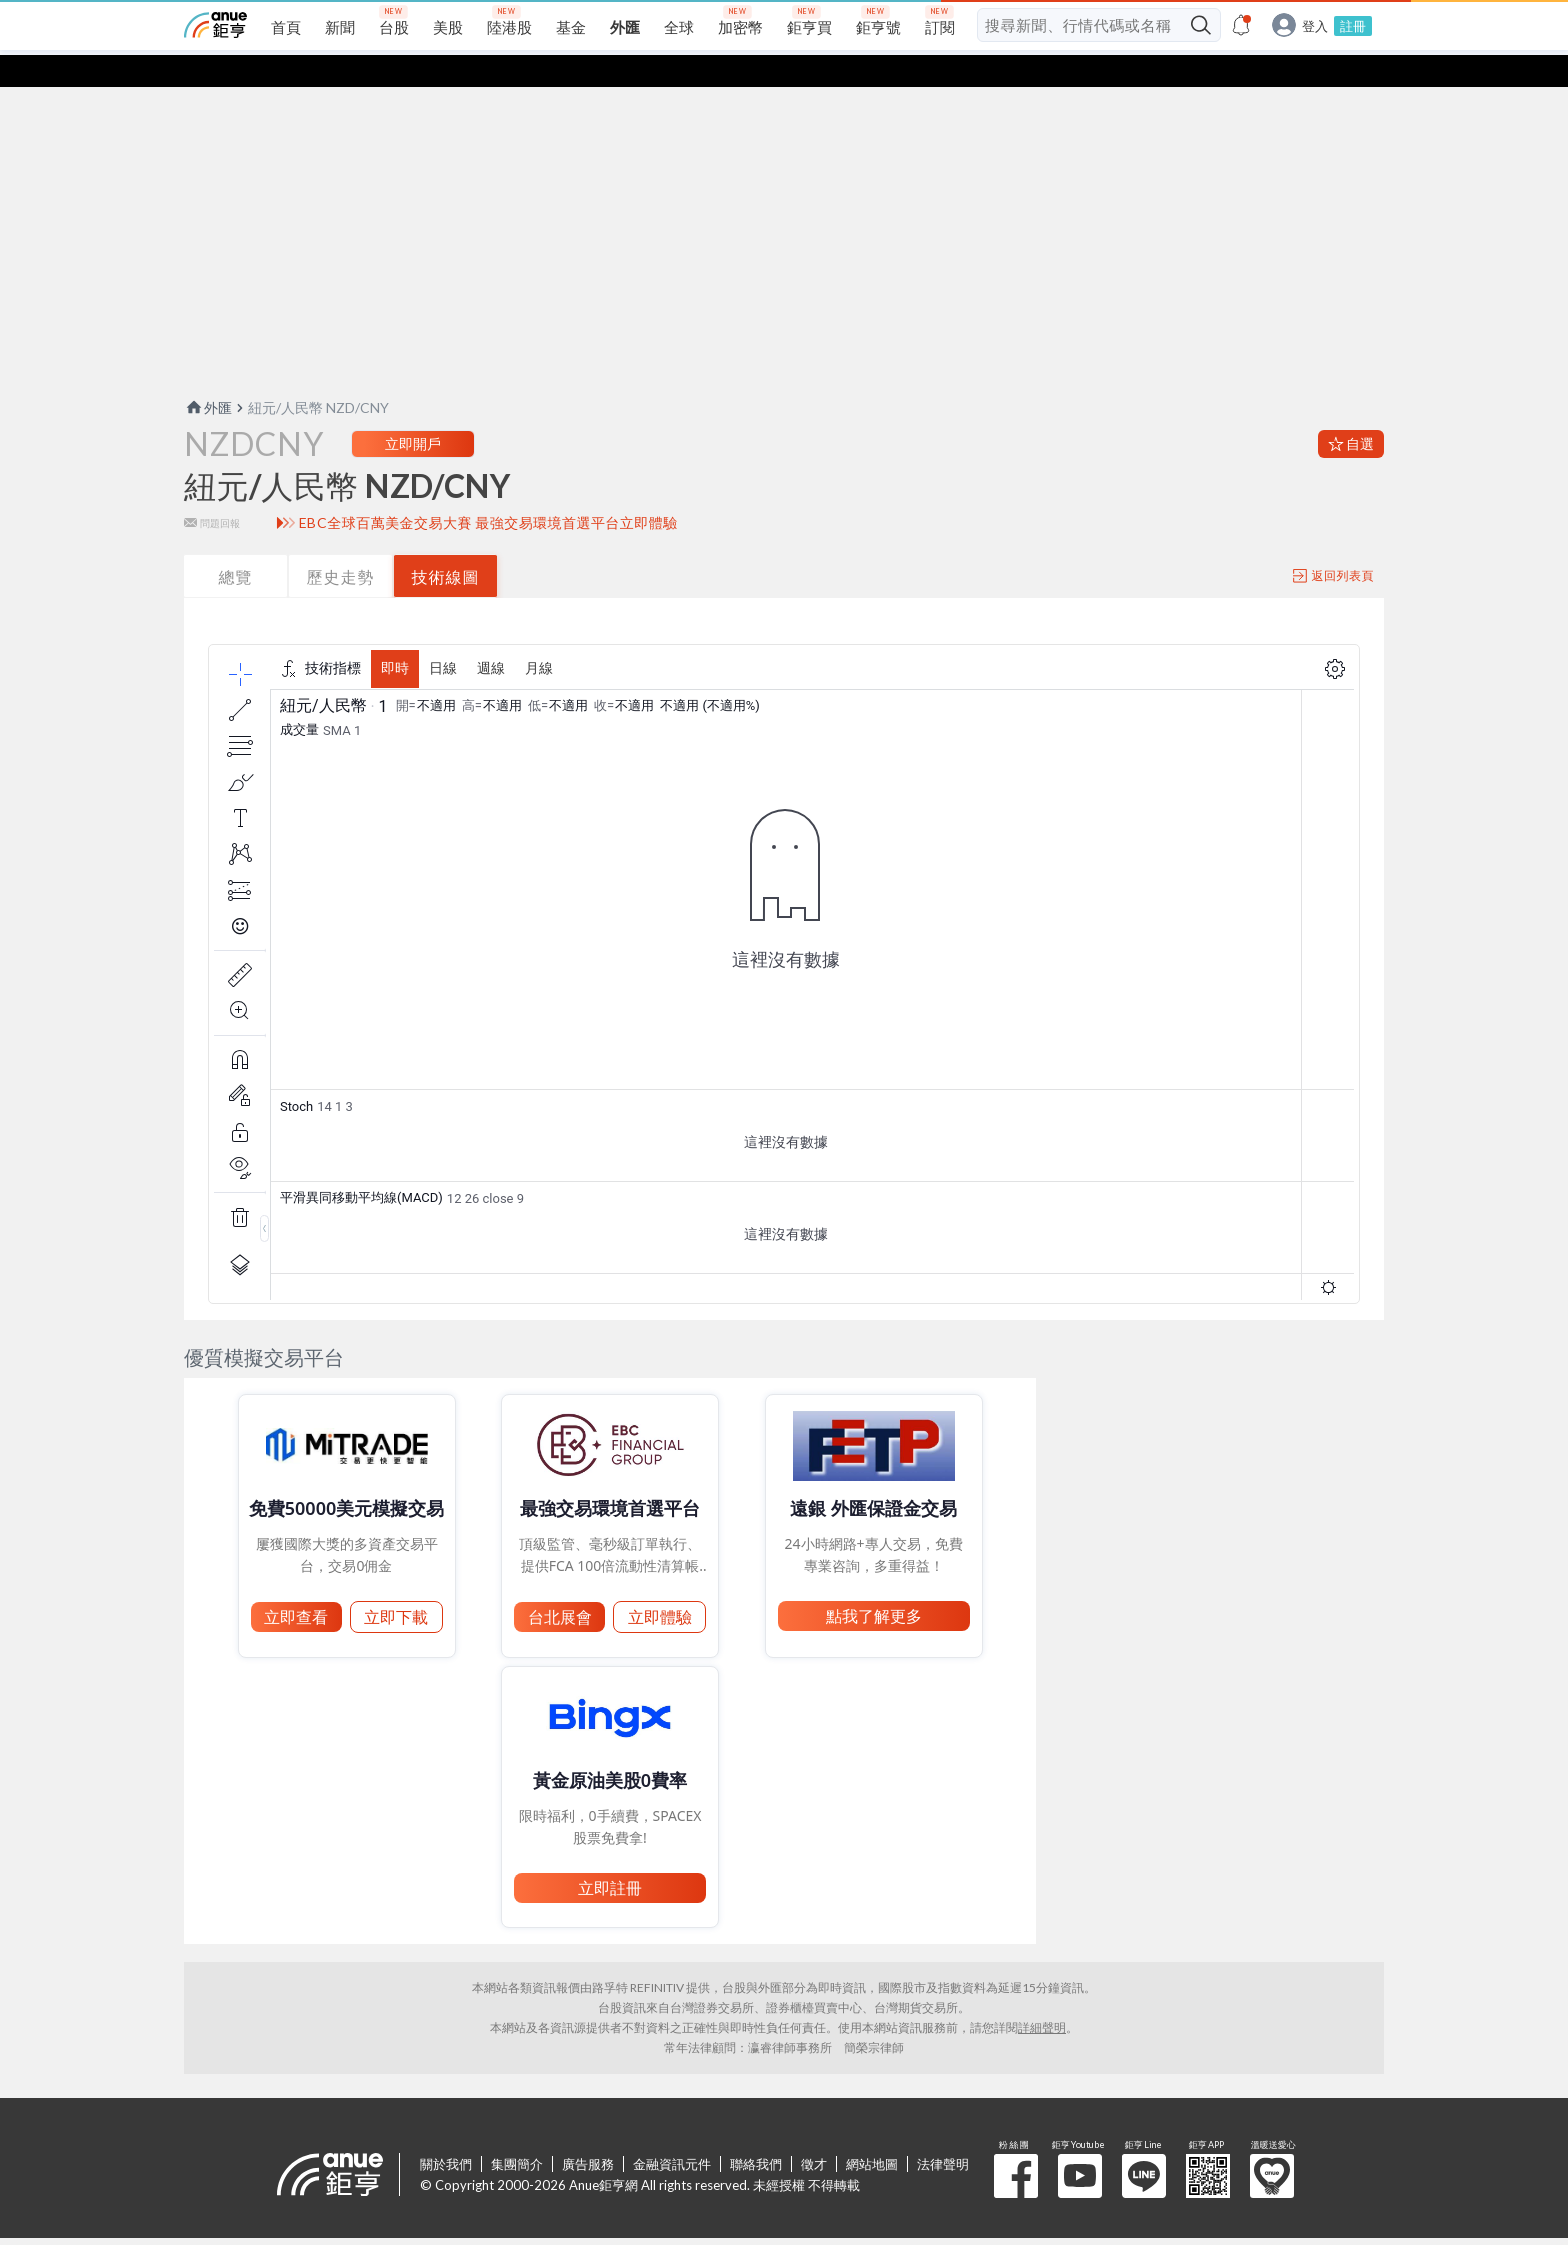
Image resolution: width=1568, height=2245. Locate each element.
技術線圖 (446, 544)
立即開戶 (413, 411)
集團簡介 (517, 2132)
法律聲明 (943, 2132)
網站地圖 (872, 2132)
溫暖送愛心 (1272, 2144)
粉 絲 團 (1016, 2144)
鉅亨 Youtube (1080, 2144)
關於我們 (446, 2132)
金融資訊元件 (672, 2132)
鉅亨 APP (1208, 2144)
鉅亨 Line (1144, 2144)
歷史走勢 (341, 544)
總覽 (236, 544)
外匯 (208, 375)
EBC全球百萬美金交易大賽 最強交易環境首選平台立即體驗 (488, 491)
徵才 (814, 2132)
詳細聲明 (1042, 1995)
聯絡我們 (756, 2132)
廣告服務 (588, 2132)
